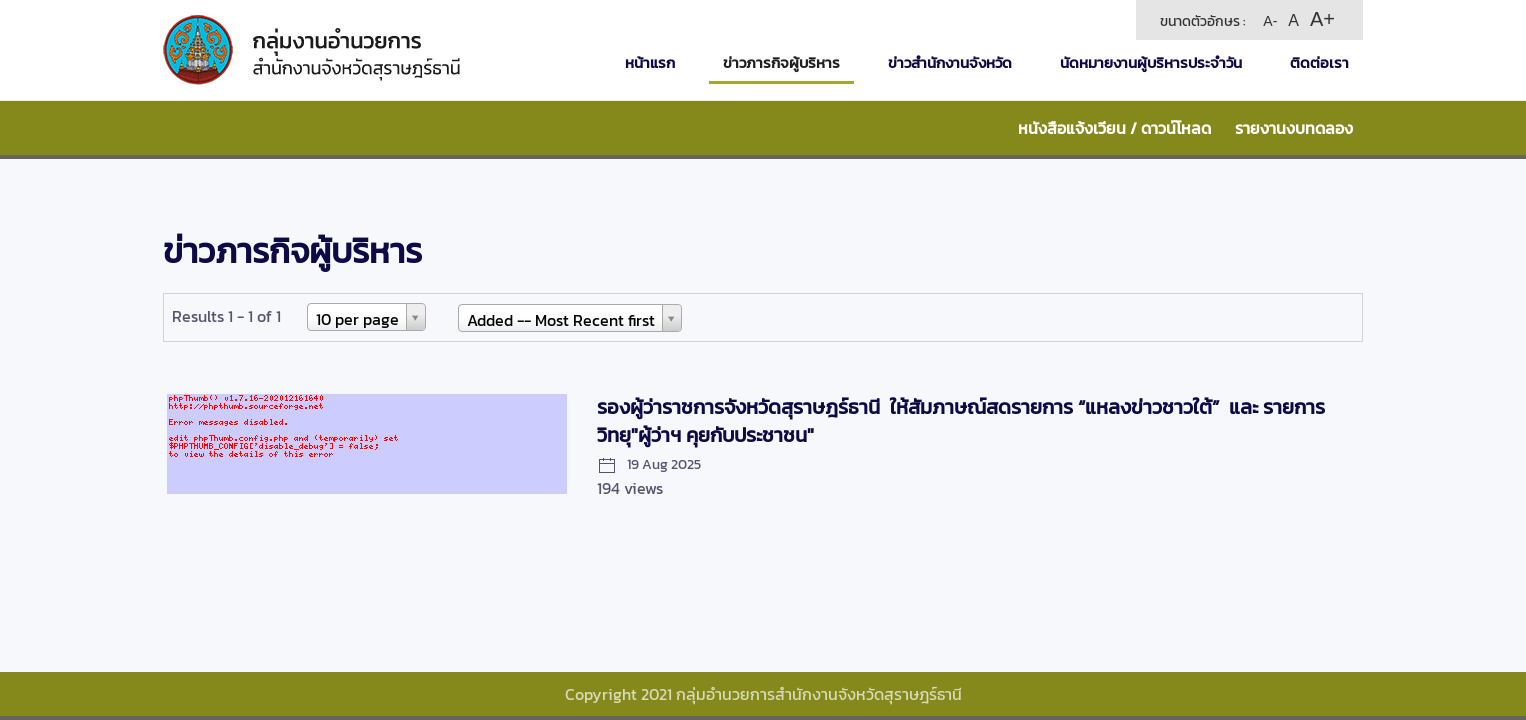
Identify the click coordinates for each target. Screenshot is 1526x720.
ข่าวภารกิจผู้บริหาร (781, 62)
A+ (1322, 19)
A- (1270, 21)
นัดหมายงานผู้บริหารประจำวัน (1151, 62)
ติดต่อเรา (1319, 62)
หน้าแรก (650, 62)
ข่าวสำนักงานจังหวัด (950, 62)
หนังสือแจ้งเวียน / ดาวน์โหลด (1114, 128)
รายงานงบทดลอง (1294, 128)
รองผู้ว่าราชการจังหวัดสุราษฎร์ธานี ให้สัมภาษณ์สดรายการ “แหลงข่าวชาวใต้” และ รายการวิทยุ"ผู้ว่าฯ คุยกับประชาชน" (961, 421)
